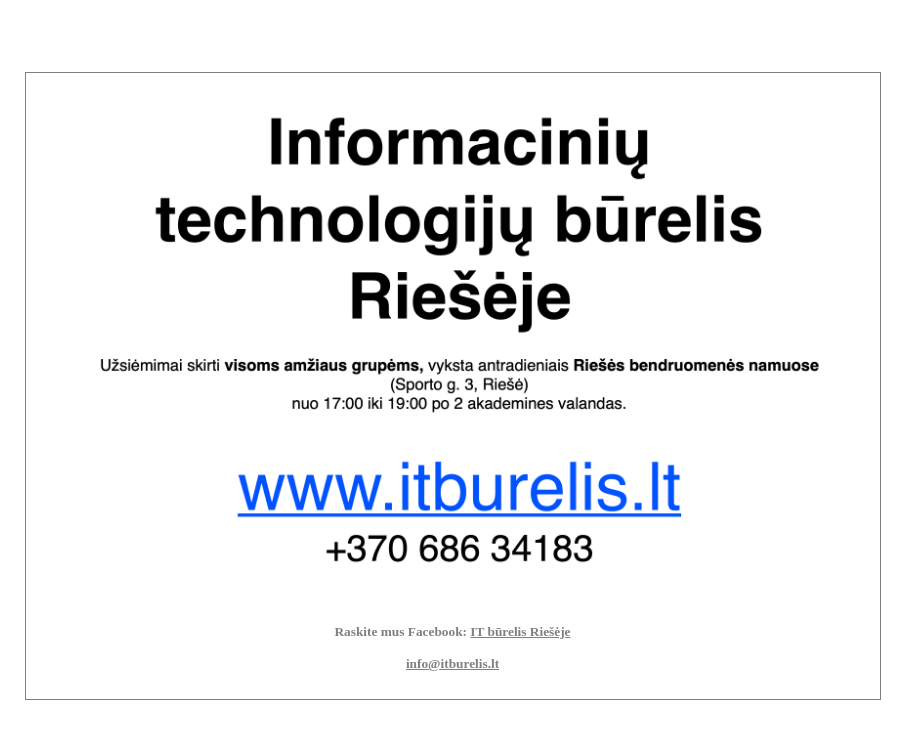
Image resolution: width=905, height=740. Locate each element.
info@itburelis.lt (452, 663)
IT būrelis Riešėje (520, 631)
